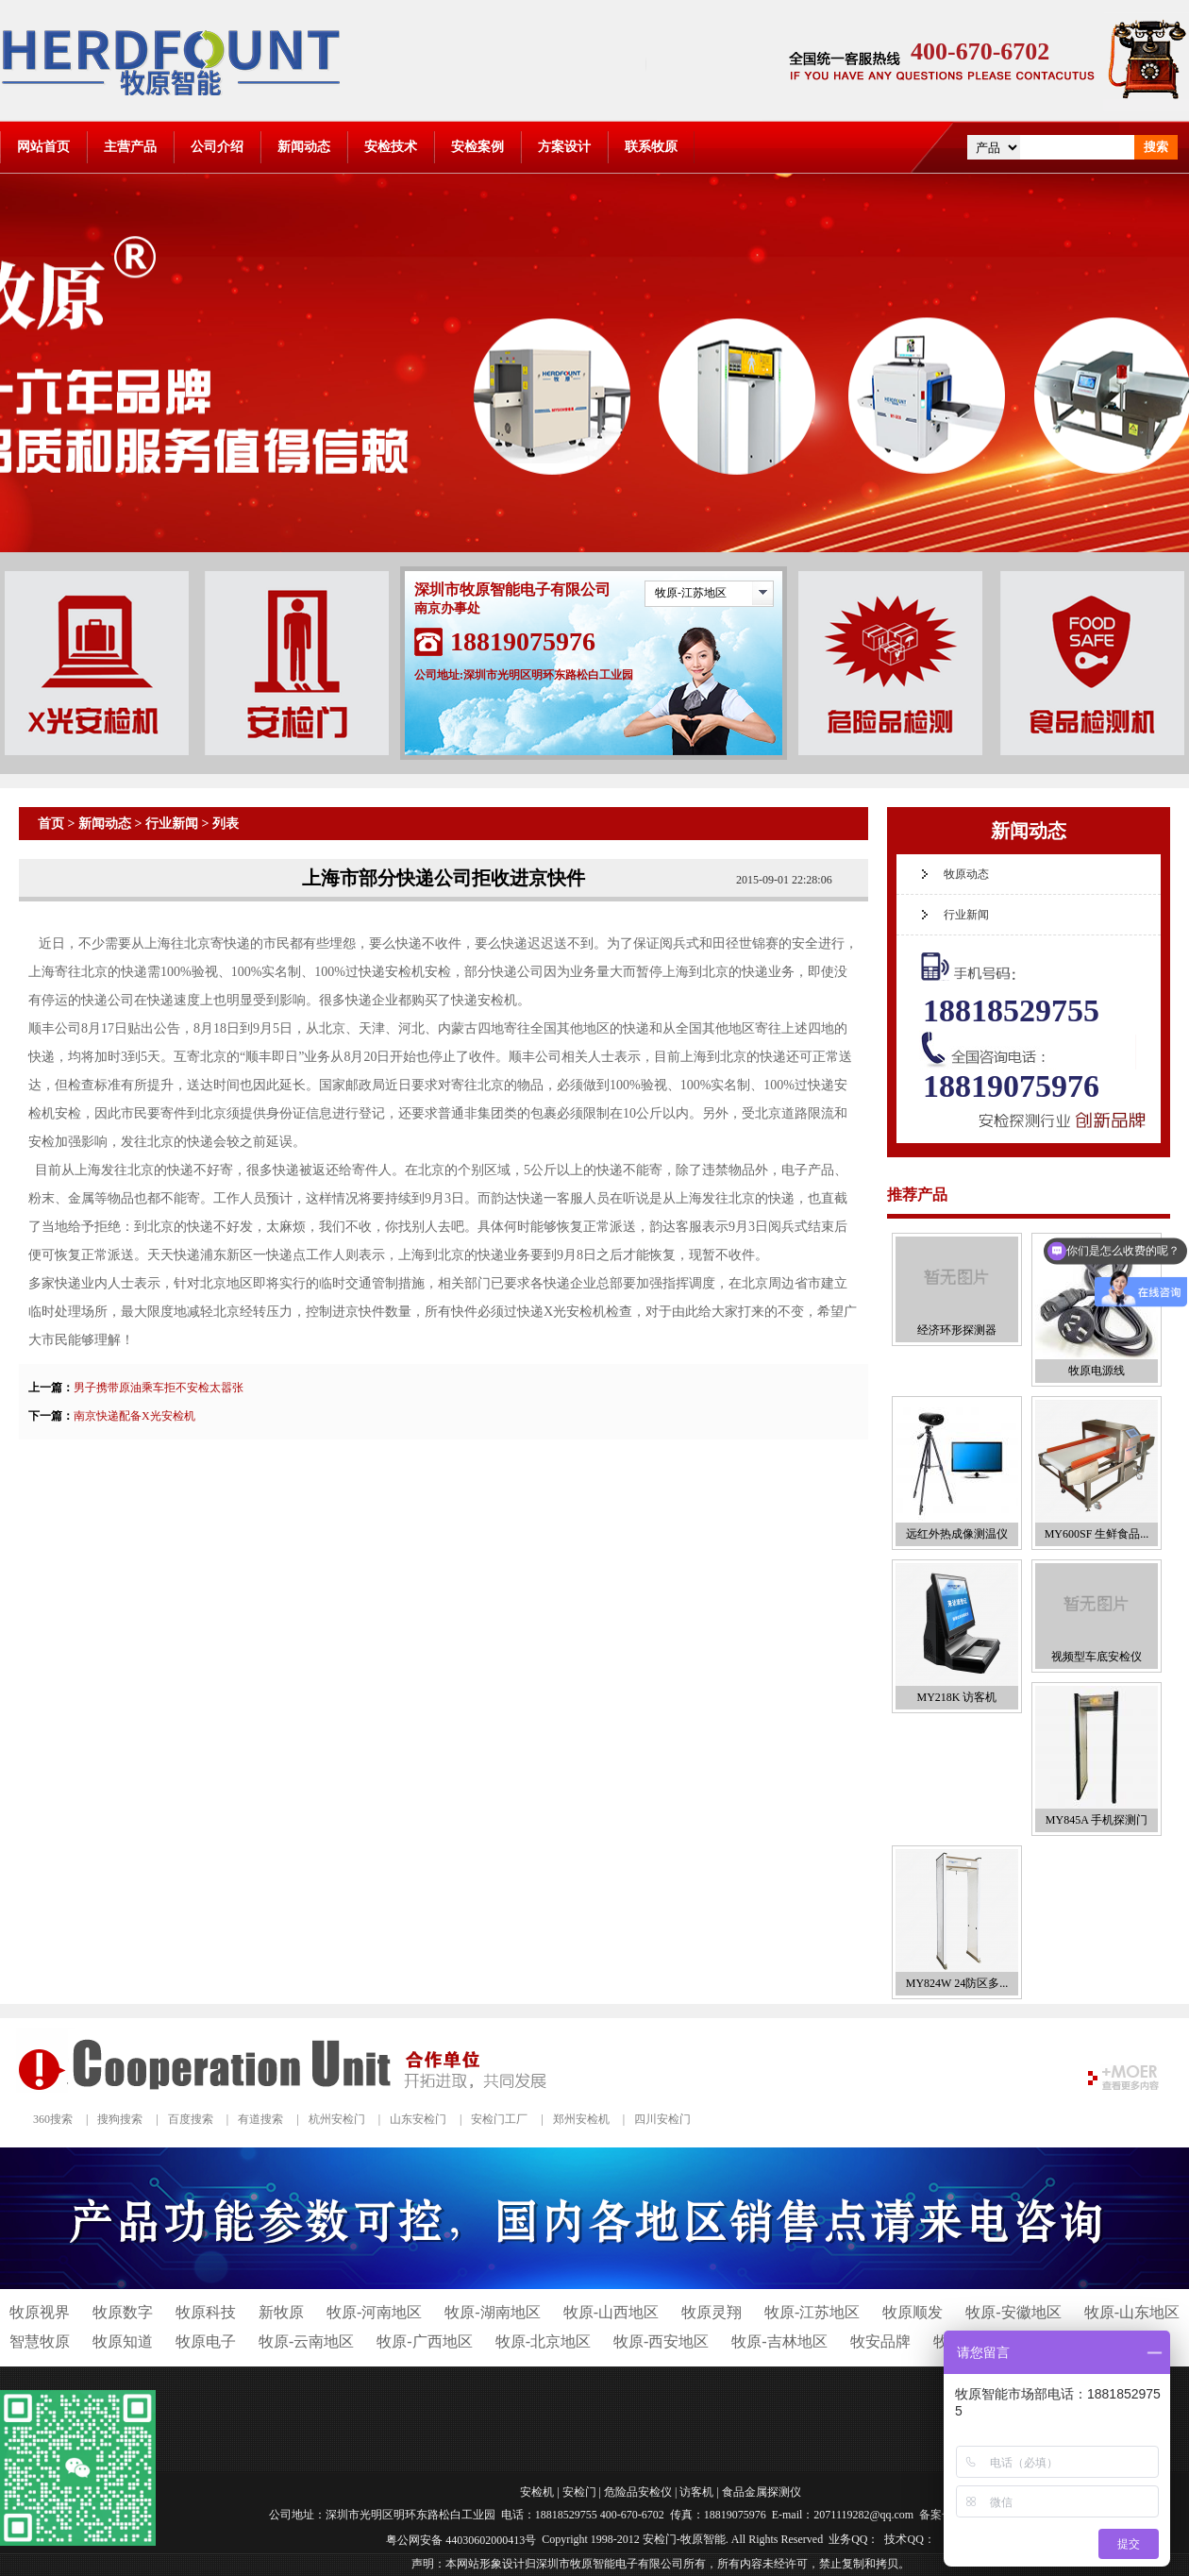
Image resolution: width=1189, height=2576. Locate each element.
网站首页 (43, 147)
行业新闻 (171, 824)
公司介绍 (217, 147)
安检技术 (390, 147)
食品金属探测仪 (761, 2491)
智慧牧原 (39, 2341)
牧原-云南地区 (306, 2341)
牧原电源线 (1096, 1370)
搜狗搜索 (119, 2119)
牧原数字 (122, 2312)
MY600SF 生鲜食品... (1097, 1534)
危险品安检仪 (638, 2491)
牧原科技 (206, 2312)
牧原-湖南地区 (492, 2312)
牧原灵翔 (711, 2312)
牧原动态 (966, 874)
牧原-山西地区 (611, 2312)
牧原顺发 (912, 2312)
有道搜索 (260, 2119)
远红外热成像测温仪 (957, 1534)
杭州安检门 (337, 2119)
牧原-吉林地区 (779, 2341)
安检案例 (477, 147)
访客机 (696, 2491)
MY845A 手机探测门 (1096, 1820)
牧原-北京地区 (543, 2341)
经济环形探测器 (956, 1330)
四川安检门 (662, 2119)
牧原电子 (206, 2341)
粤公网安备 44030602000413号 (461, 2540)
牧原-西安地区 (661, 2341)
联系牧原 (651, 147)
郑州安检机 (581, 2119)
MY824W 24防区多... (957, 1983)
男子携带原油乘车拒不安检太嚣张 (158, 1387)
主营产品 (130, 147)
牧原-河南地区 (374, 2312)
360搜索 (53, 2119)
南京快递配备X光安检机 (134, 1416)
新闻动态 (303, 147)
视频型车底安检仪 (1096, 1656)
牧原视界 (39, 2312)
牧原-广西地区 (424, 2341)
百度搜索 (190, 2119)
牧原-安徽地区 (1013, 2312)
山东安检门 (418, 2119)
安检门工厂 (499, 2119)
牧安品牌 (880, 2341)
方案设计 (564, 147)
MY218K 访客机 (956, 1697)
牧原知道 (122, 2341)
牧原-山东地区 (1132, 2312)
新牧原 (281, 2312)
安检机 (537, 2491)
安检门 (579, 2491)
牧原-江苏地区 (691, 592)
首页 (51, 824)
